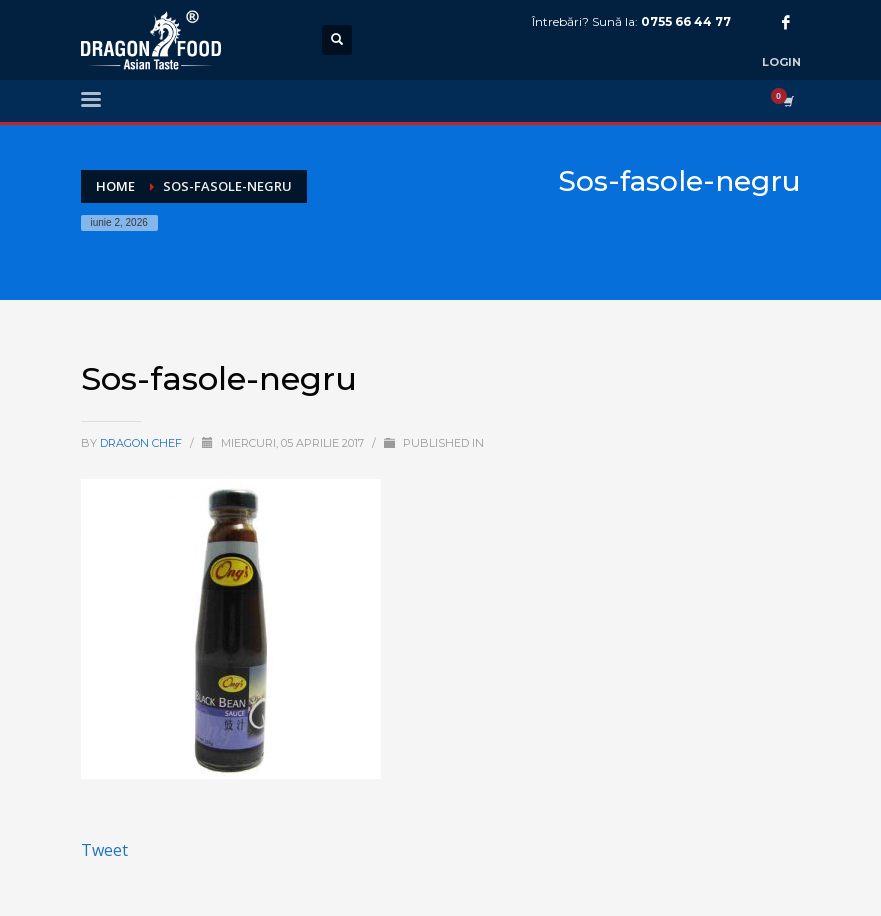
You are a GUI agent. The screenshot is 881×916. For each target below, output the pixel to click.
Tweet (104, 850)
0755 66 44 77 (686, 21)
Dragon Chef (142, 443)
